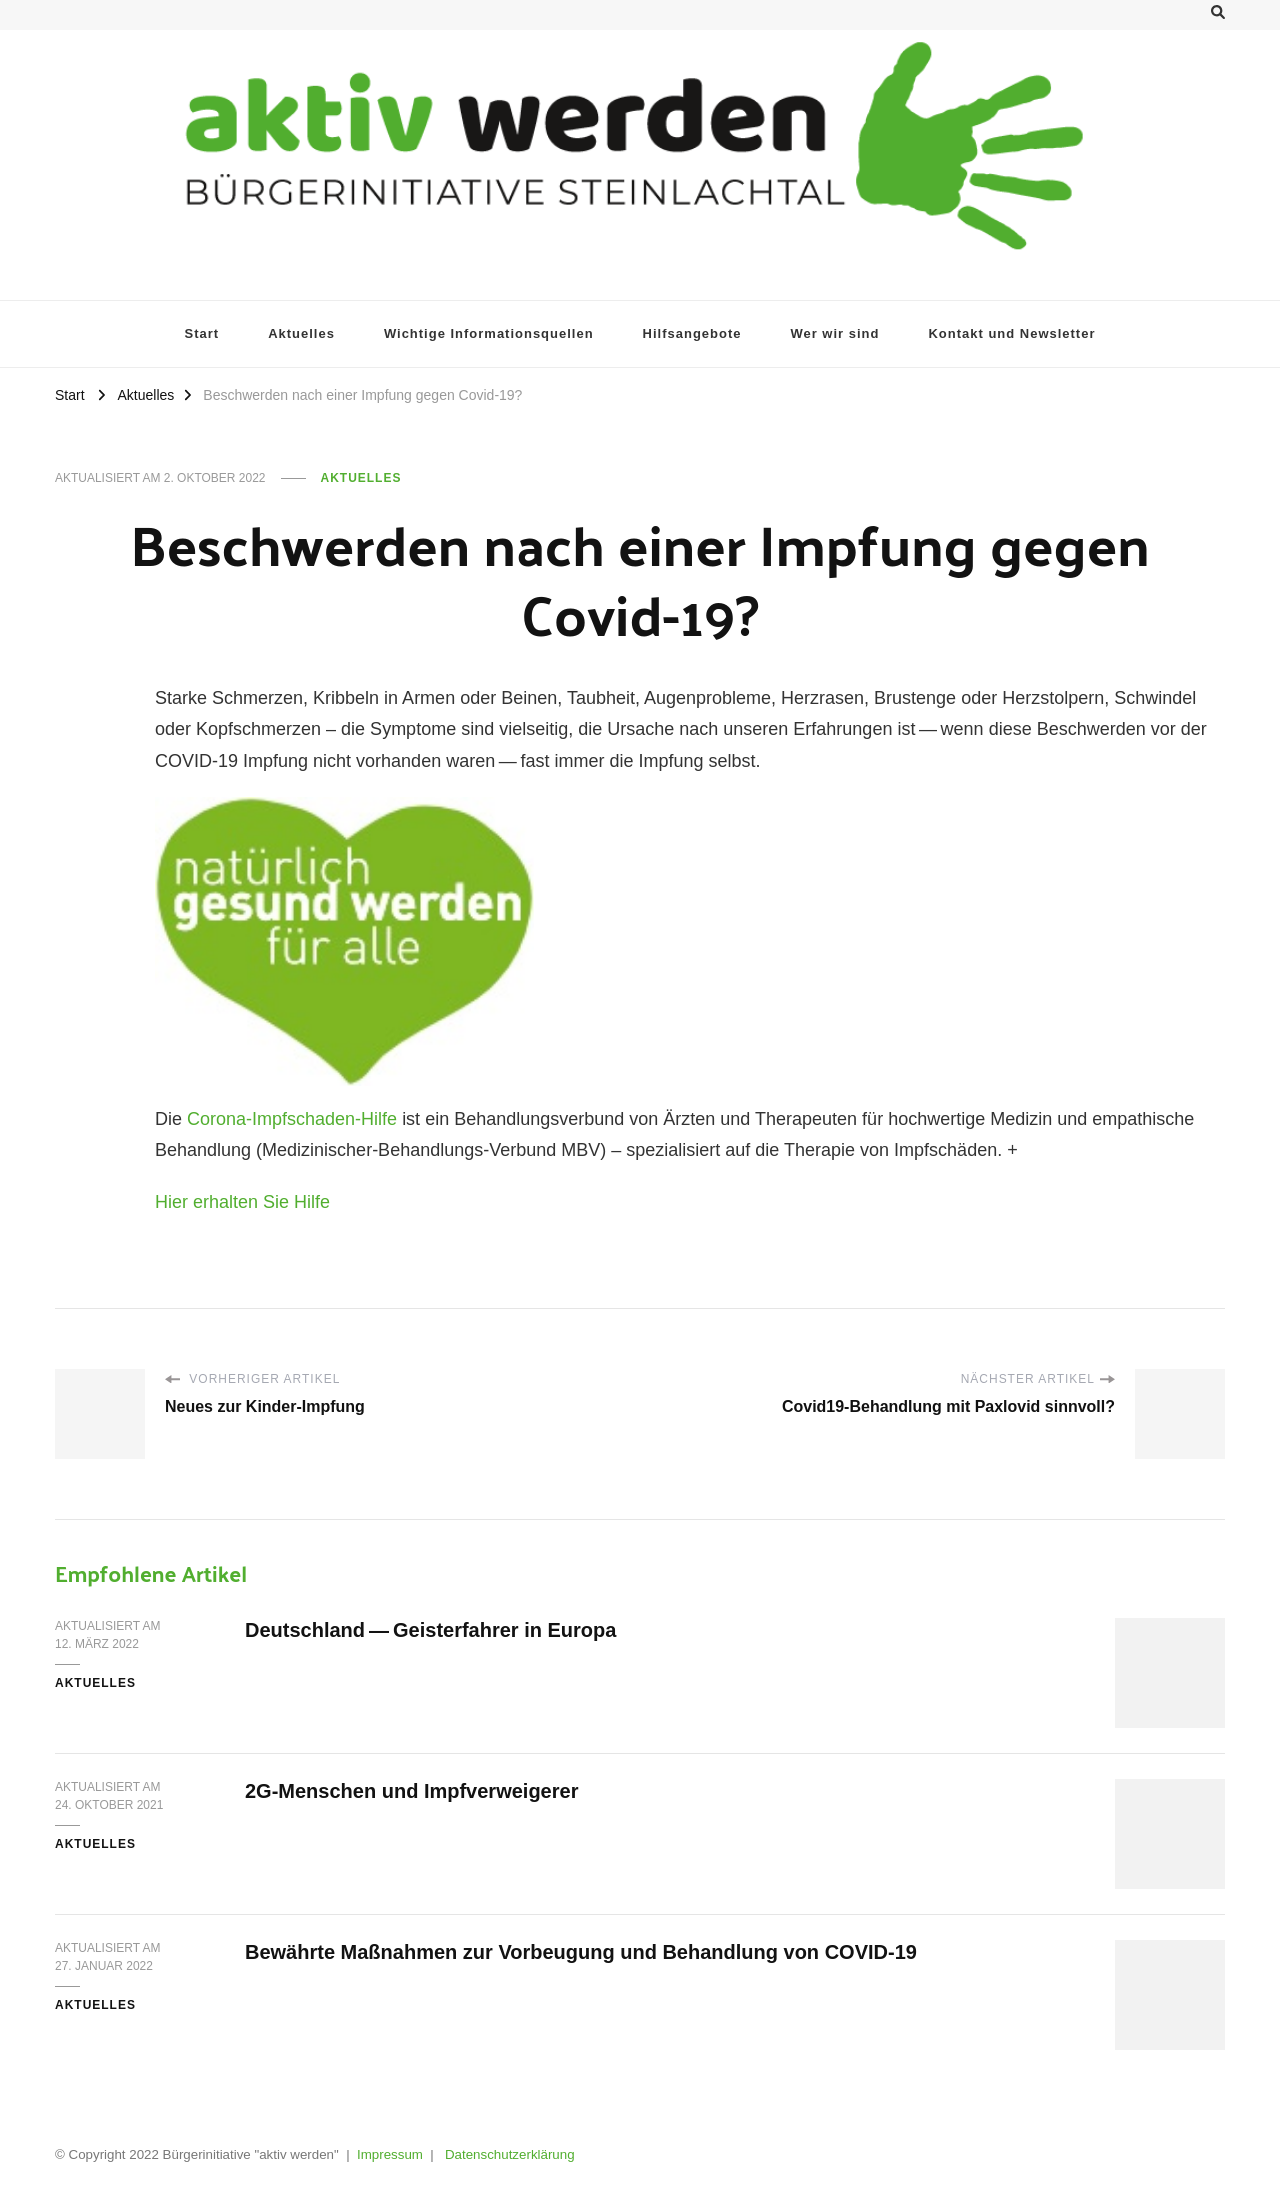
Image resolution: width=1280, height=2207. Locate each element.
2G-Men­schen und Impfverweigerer (411, 1791)
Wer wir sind (834, 333)
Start (202, 333)
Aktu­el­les (301, 333)
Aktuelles (361, 478)
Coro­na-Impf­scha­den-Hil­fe (294, 1119)
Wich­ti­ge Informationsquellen (489, 333)
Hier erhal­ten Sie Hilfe (242, 1202)
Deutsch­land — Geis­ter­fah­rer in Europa (430, 1630)
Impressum (390, 2154)
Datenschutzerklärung (510, 2154)
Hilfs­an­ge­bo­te (692, 333)
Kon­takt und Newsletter (1011, 333)
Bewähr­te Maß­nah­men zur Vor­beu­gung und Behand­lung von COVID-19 (581, 1952)
